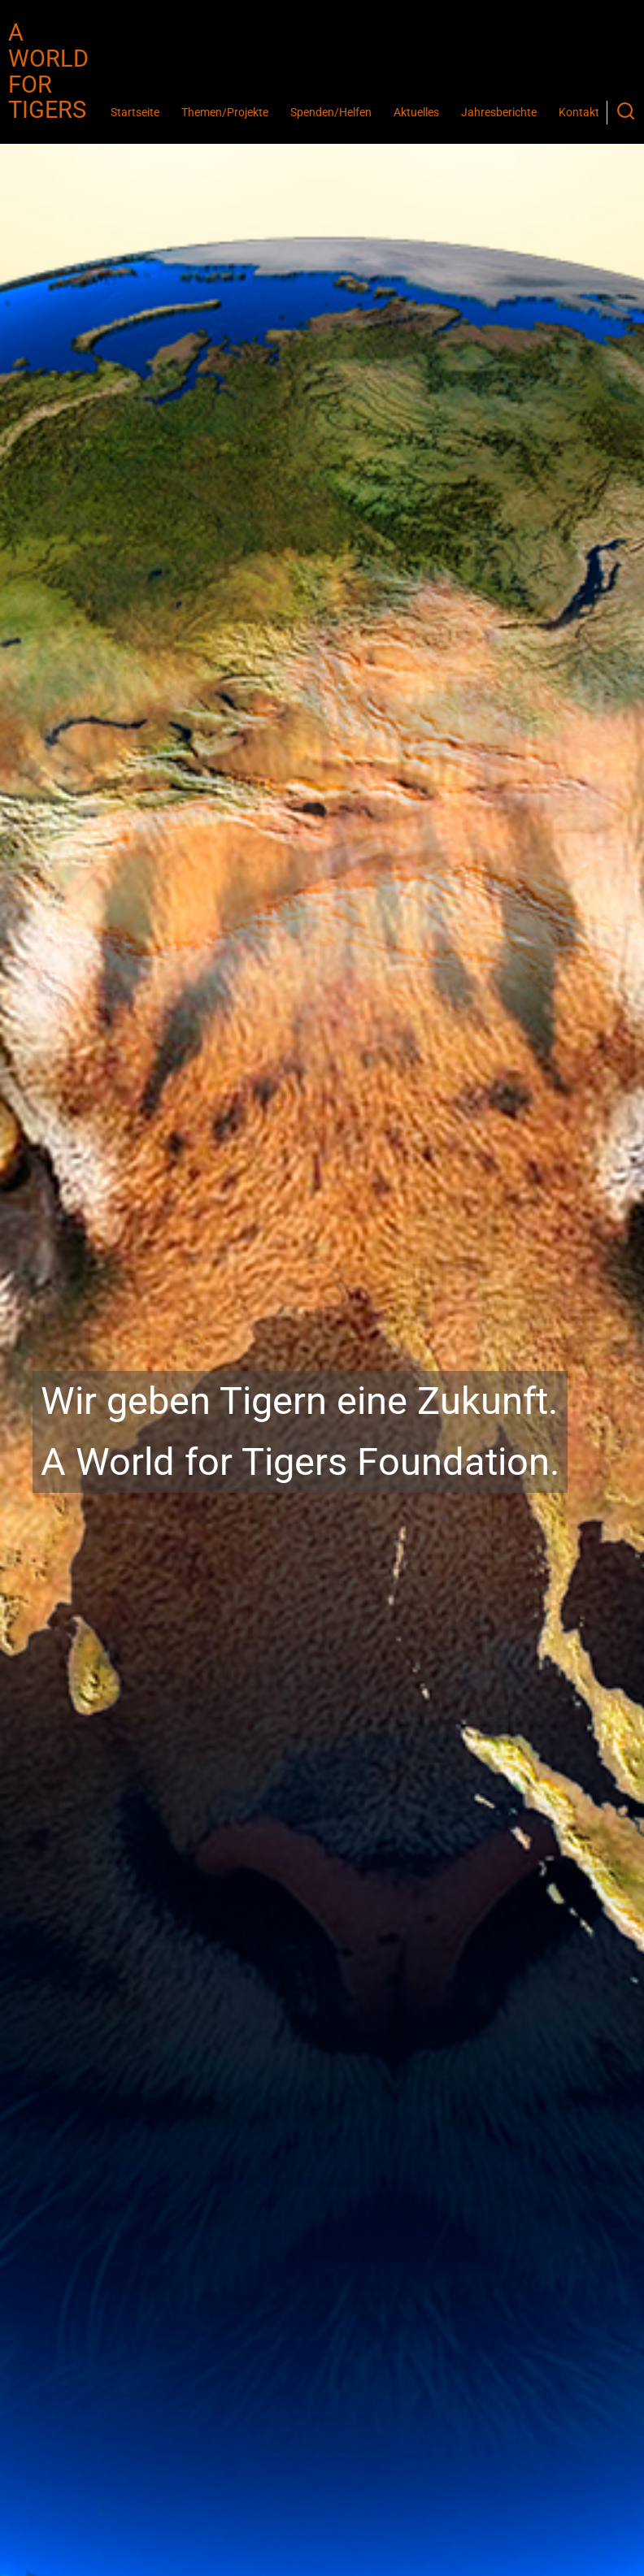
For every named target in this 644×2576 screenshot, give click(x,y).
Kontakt (579, 112)
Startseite (135, 112)
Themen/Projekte (224, 112)
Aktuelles (416, 112)
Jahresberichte (499, 112)
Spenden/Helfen (331, 112)
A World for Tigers (48, 71)
